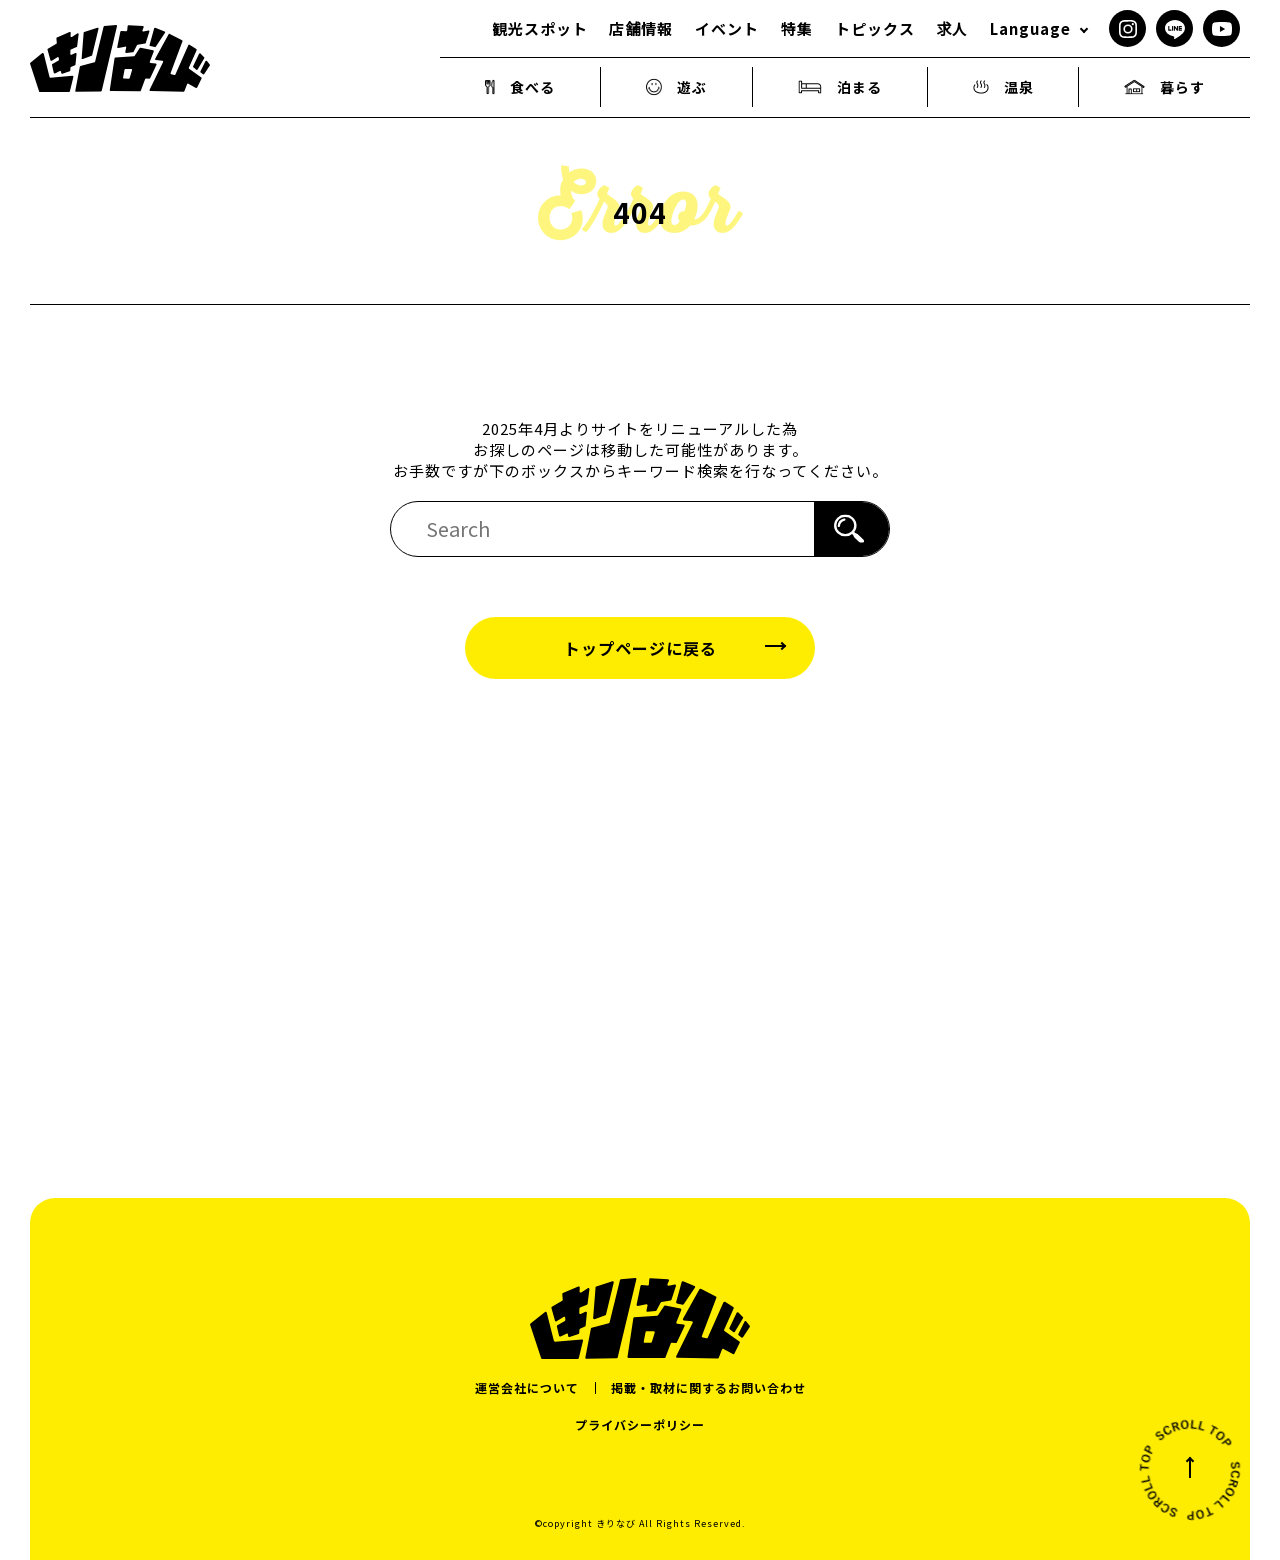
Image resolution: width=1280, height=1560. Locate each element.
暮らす (1164, 87)
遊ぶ (677, 87)
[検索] (851, 529)
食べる (520, 87)
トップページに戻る (640, 648)
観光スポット (540, 28)
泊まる (840, 87)
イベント (727, 28)
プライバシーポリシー (640, 1424)
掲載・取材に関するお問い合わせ (708, 1387)
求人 (952, 28)
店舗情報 (641, 28)
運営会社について (527, 1387)
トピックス (875, 28)
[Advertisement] (640, 908)
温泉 (1003, 87)
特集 (797, 28)
